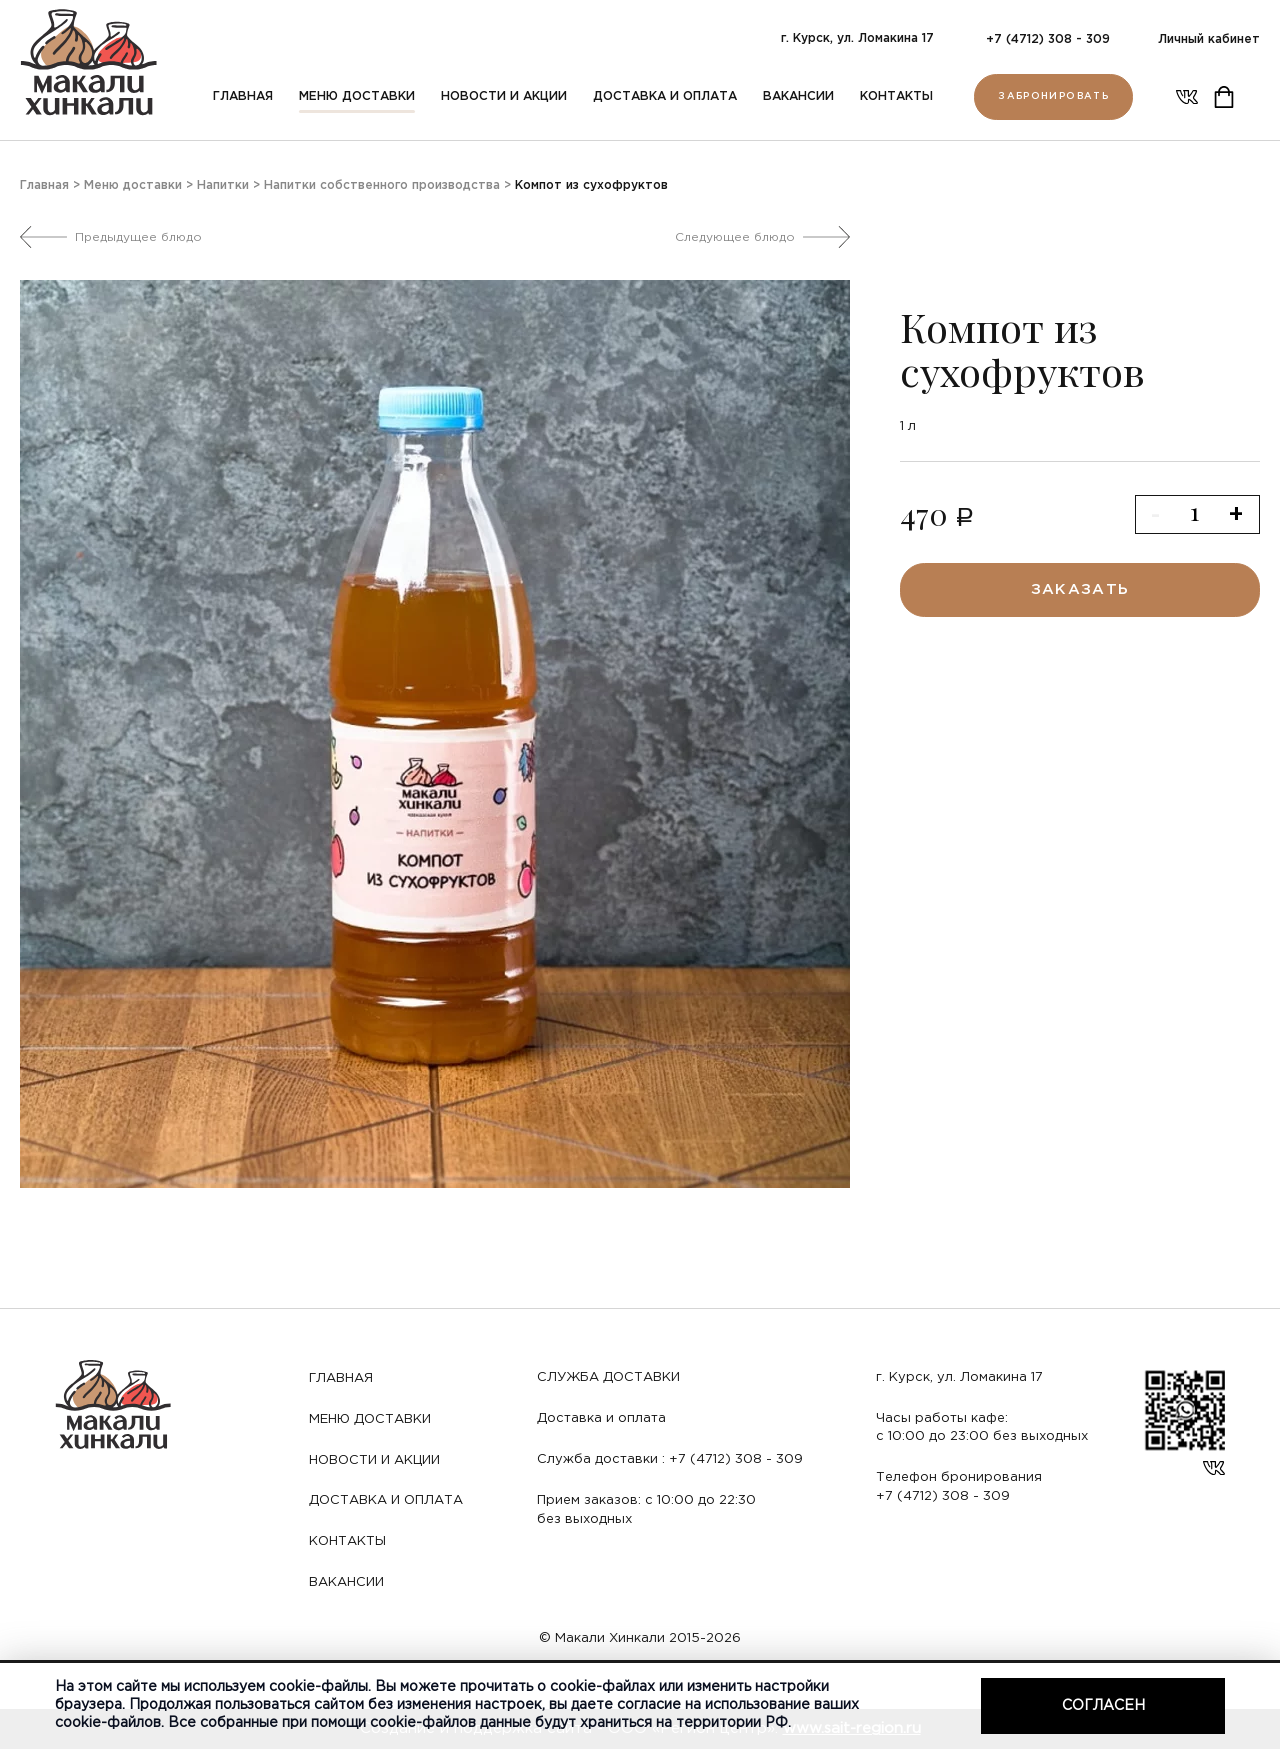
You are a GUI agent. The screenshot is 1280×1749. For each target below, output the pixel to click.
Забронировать (1053, 96)
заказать (1080, 589)
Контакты (896, 96)
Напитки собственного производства (382, 185)
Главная (243, 96)
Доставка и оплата (665, 96)
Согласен (1103, 1706)
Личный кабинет (1209, 39)
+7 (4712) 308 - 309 (1048, 39)
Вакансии (798, 96)
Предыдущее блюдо (138, 237)
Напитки (223, 185)
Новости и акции (504, 96)
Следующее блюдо (735, 237)
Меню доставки (357, 96)
